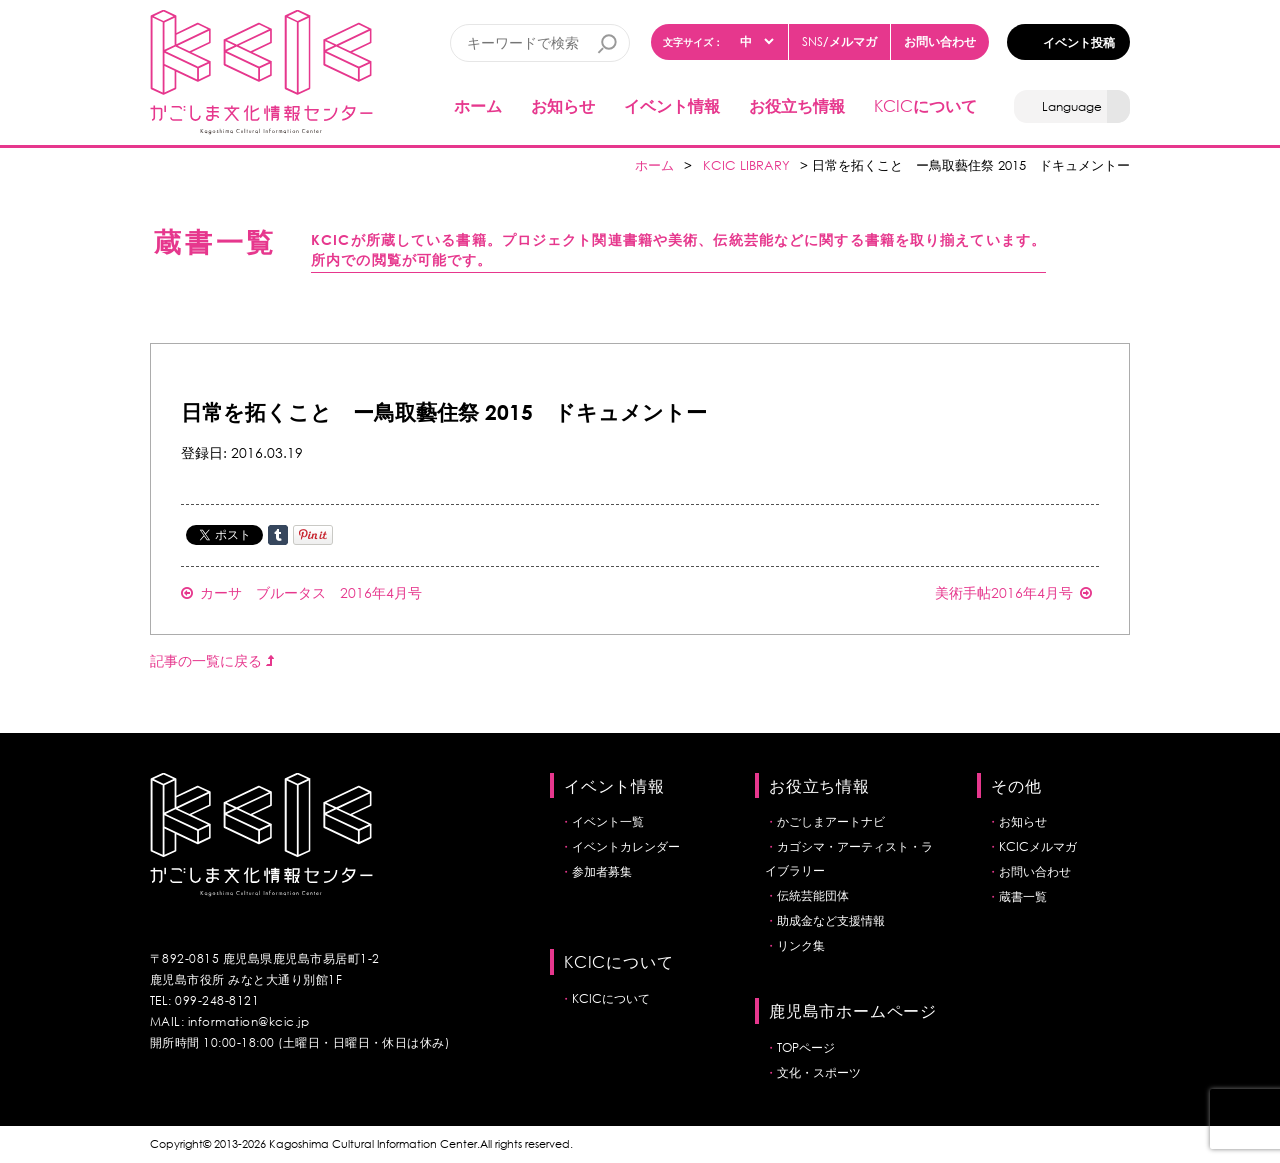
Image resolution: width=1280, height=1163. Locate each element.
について (925, 105)
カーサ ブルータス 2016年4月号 (301, 592)
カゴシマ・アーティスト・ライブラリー (849, 858)
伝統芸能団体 (813, 895)
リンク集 (801, 945)
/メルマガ (839, 41)
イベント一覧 (608, 821)
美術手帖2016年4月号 (1013, 592)
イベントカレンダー (626, 846)
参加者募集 (602, 871)
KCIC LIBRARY (746, 165)
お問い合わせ (940, 41)
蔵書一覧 (1023, 896)
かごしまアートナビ (831, 821)
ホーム (478, 105)
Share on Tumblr (278, 535)
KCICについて (611, 998)
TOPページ (806, 1047)
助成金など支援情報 (831, 920)
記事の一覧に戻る (212, 660)
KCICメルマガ (1038, 846)
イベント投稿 (1079, 42)
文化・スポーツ (819, 1072)
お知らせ (563, 105)
